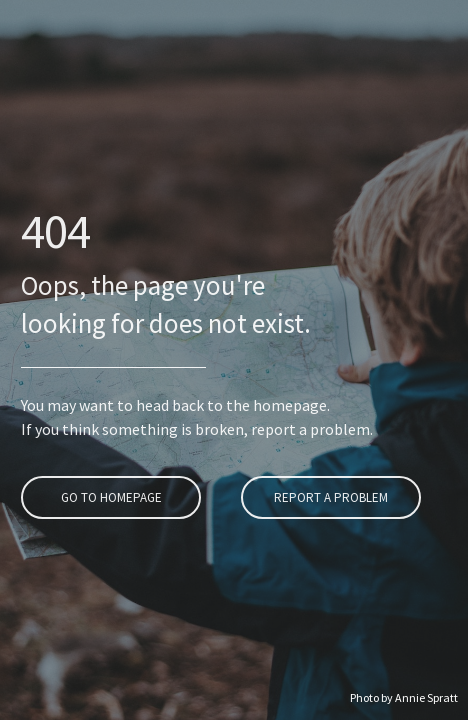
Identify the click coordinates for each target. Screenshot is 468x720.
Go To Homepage (108, 497)
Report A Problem (329, 497)
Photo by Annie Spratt (404, 697)
